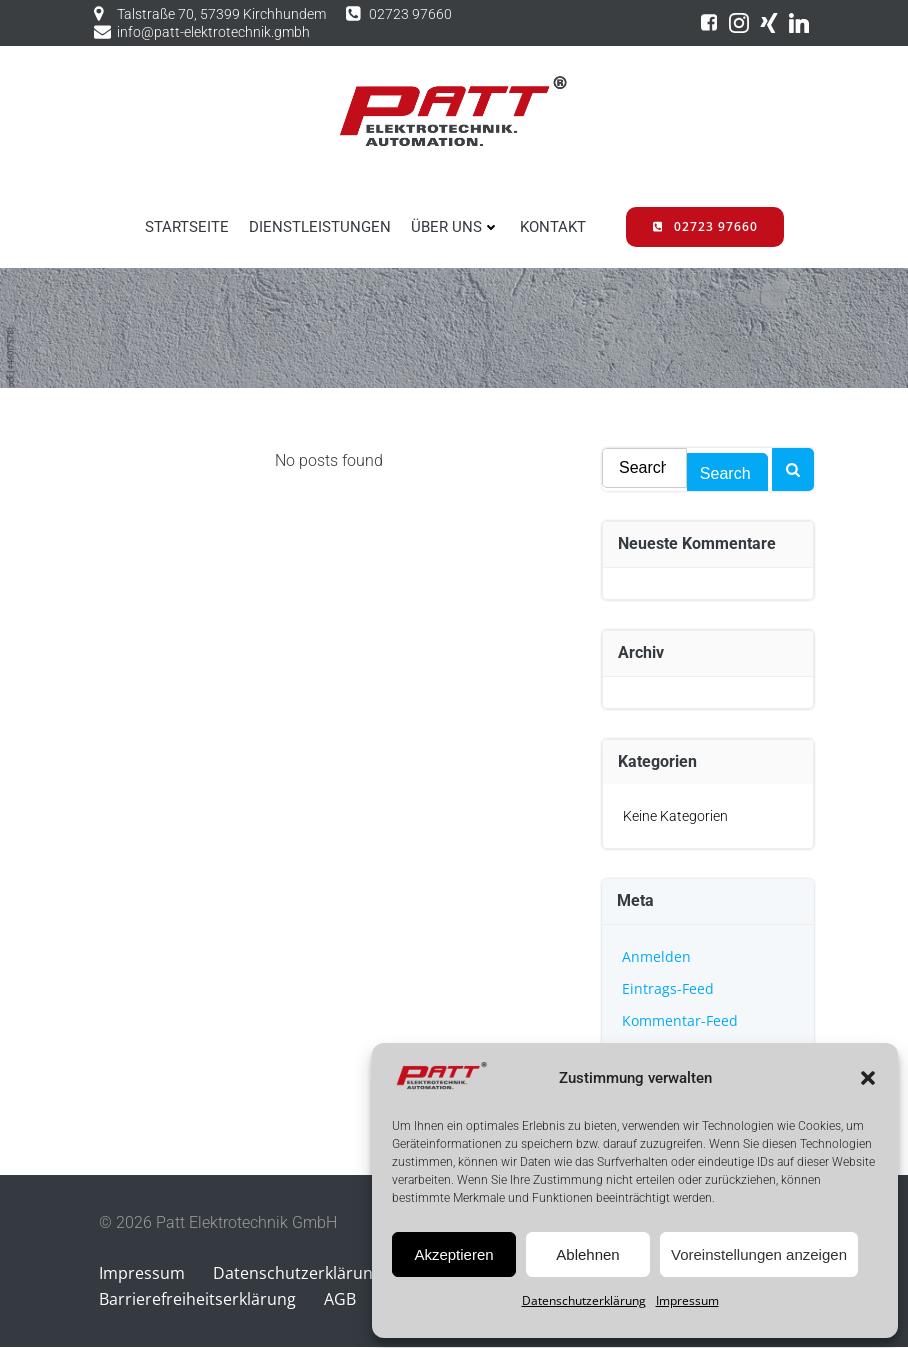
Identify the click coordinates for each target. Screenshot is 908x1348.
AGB (340, 1299)
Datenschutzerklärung (584, 1300)
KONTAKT (553, 227)
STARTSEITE (187, 227)
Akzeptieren (453, 1254)
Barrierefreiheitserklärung (197, 1299)
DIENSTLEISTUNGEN (320, 227)
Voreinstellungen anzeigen (759, 1254)
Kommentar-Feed (680, 1020)
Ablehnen (587, 1254)
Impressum (687, 1300)
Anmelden (656, 956)
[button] (868, 1078)
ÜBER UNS (455, 227)
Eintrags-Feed (668, 988)
